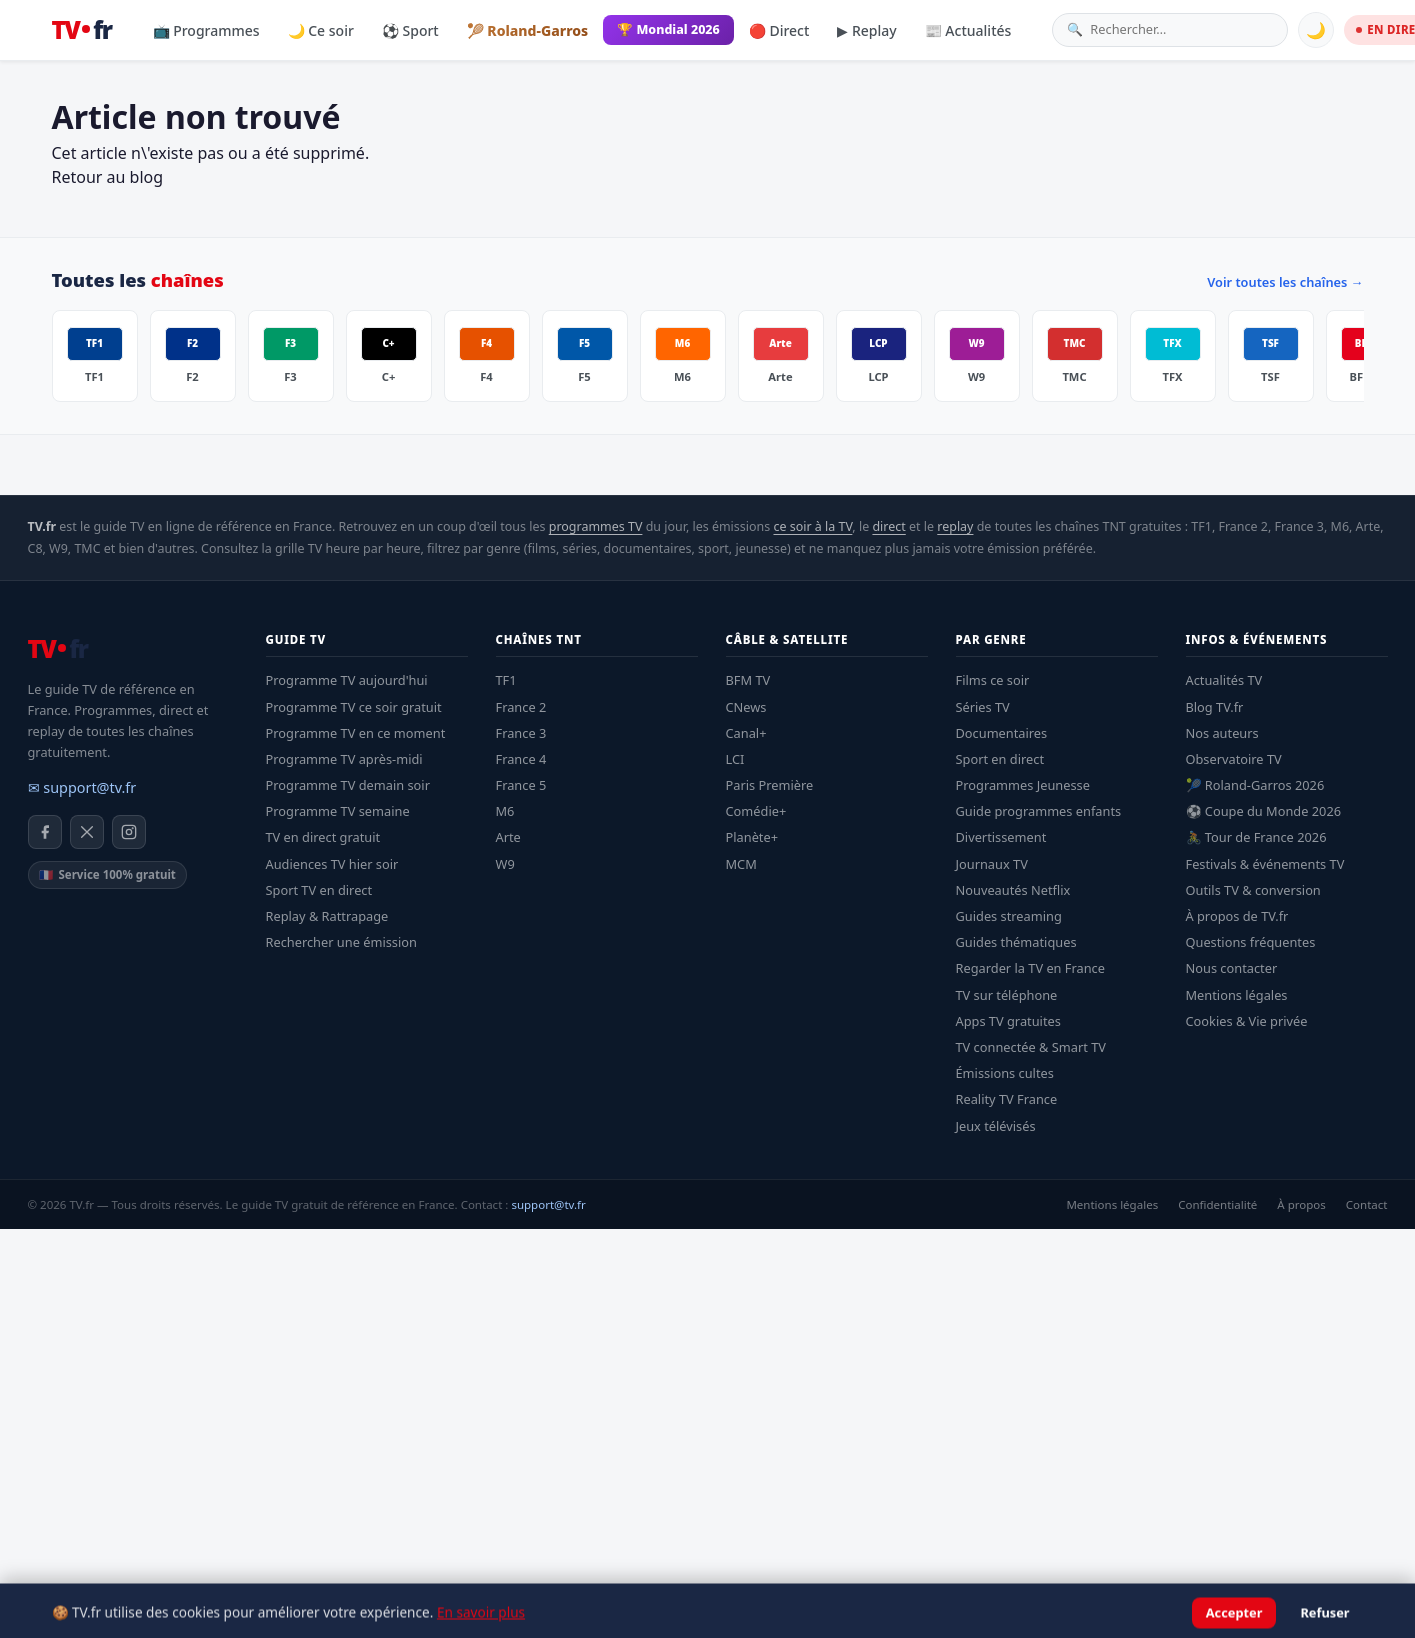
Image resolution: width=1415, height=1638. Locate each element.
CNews (746, 707)
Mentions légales (1237, 995)
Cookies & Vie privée (1247, 1021)
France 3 (521, 733)
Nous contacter (1232, 968)
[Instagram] (129, 832)
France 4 (521, 759)
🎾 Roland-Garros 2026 (1255, 785)
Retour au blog (108, 177)
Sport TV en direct (319, 890)
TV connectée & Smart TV (1031, 1047)
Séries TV (983, 707)
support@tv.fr (548, 1204)
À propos (1301, 1204)
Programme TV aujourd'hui (347, 680)
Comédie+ (756, 811)
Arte (508, 837)
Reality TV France (1007, 1099)
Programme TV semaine (338, 811)
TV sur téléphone (1007, 995)
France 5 (521, 785)
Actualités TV (1224, 680)
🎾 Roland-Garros (527, 30)
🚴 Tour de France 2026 (1256, 837)
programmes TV (596, 526)
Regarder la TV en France (1030, 968)
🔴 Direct (779, 30)
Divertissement (1001, 837)
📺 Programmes (206, 30)
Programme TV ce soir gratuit (354, 707)
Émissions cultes (1005, 1073)
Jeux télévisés (996, 1126)
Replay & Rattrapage (327, 916)
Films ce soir (993, 680)
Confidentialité (1217, 1204)
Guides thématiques (1016, 942)
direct (888, 526)
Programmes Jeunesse (1023, 785)
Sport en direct (1000, 759)
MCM (741, 864)
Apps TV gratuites (1008, 1021)
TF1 (506, 680)
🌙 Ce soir (321, 30)
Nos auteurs (1222, 733)
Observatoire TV (1234, 759)
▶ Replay (866, 30)
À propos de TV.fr (1237, 916)
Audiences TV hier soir (332, 864)
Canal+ (746, 733)
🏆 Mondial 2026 (668, 29)
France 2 (521, 707)
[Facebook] (45, 832)
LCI (735, 759)
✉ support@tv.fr (82, 787)
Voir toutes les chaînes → (1285, 282)
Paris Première (770, 785)
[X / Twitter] (87, 832)
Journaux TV (992, 864)
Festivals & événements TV (1265, 864)
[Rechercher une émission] (1181, 29)
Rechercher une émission (341, 942)
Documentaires (1002, 733)
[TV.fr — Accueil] (82, 30)
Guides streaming (1009, 916)
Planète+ (752, 837)
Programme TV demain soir (348, 785)
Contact (1367, 1204)
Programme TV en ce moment (356, 733)
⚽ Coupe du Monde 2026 (1264, 811)
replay (955, 526)
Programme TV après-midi (344, 759)
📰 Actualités (968, 30)
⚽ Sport (410, 30)
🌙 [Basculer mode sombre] (1316, 30)
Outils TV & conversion (1253, 890)
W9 (505, 864)
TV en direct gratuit (323, 837)
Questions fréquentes (1251, 942)
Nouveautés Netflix (1013, 890)
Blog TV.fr (1215, 707)
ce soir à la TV (812, 526)
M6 (505, 811)
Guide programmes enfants (1039, 811)
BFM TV (748, 680)
